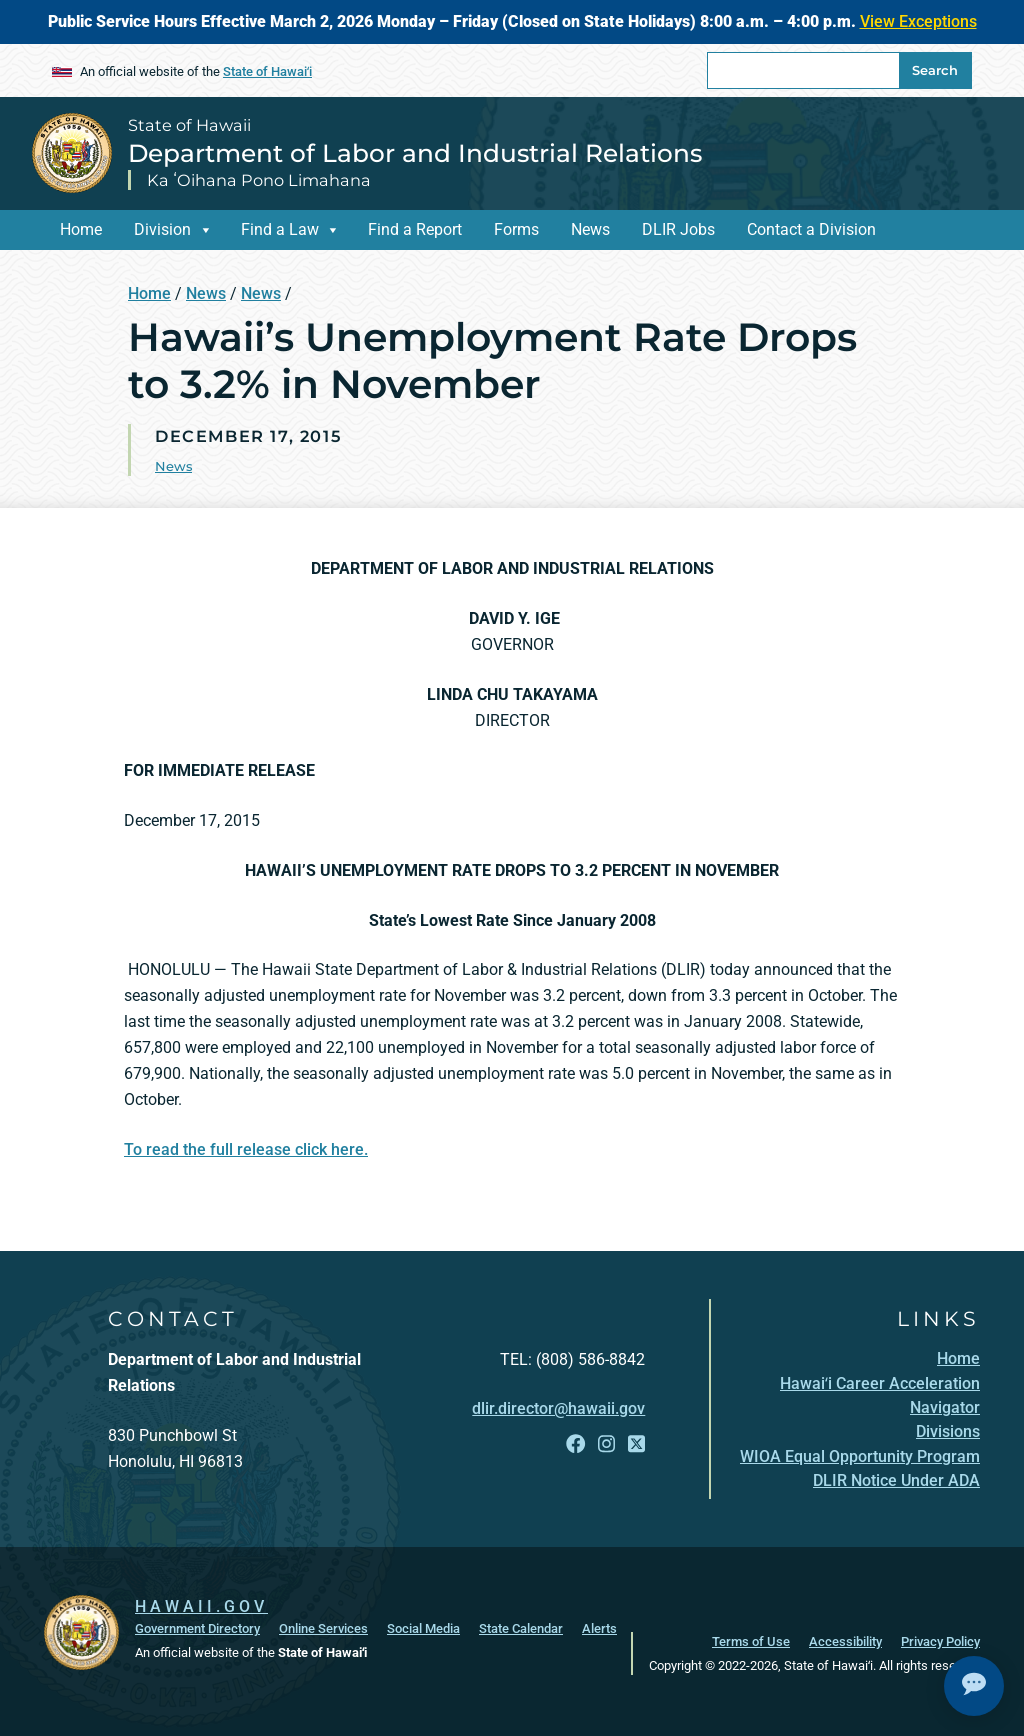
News (590, 229)
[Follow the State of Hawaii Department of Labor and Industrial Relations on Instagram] (606, 1444)
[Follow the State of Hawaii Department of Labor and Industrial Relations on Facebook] (575, 1444)
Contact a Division (811, 229)
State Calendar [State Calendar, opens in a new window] (521, 1628)
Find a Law (280, 229)
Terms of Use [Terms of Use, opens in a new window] (751, 1641)
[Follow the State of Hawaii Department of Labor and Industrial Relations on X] (636, 1444)
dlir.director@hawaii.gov (558, 1408)
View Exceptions (918, 21)
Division (162, 229)
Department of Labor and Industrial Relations (415, 153)
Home (81, 229)
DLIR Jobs (678, 229)
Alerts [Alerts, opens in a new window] (599, 1628)
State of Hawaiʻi (267, 71)
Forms (516, 229)
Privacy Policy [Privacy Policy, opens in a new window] (940, 1641)
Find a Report (415, 229)
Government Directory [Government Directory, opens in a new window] (197, 1628)
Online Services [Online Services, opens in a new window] (323, 1628)
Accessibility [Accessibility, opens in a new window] (845, 1641)
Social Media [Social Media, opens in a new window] (423, 1628)
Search (935, 70)
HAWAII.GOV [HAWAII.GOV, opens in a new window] (201, 1606)
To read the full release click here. (246, 1149)
